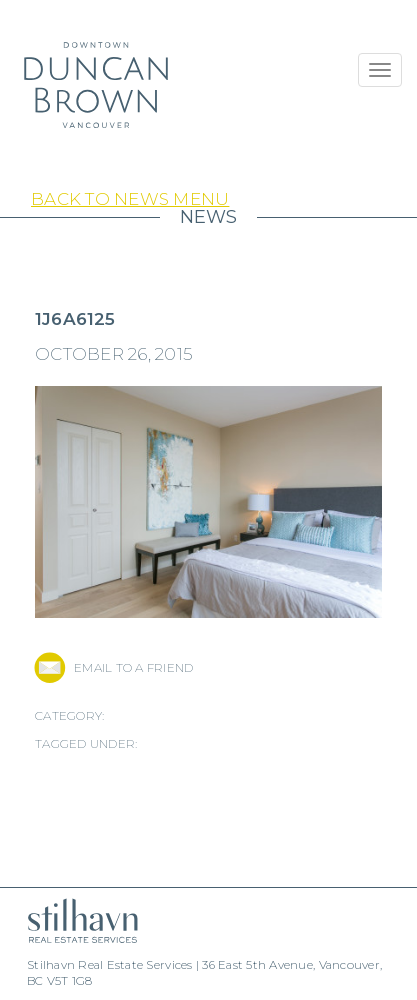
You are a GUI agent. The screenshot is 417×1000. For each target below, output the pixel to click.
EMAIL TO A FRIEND (133, 667)
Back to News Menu (130, 199)
